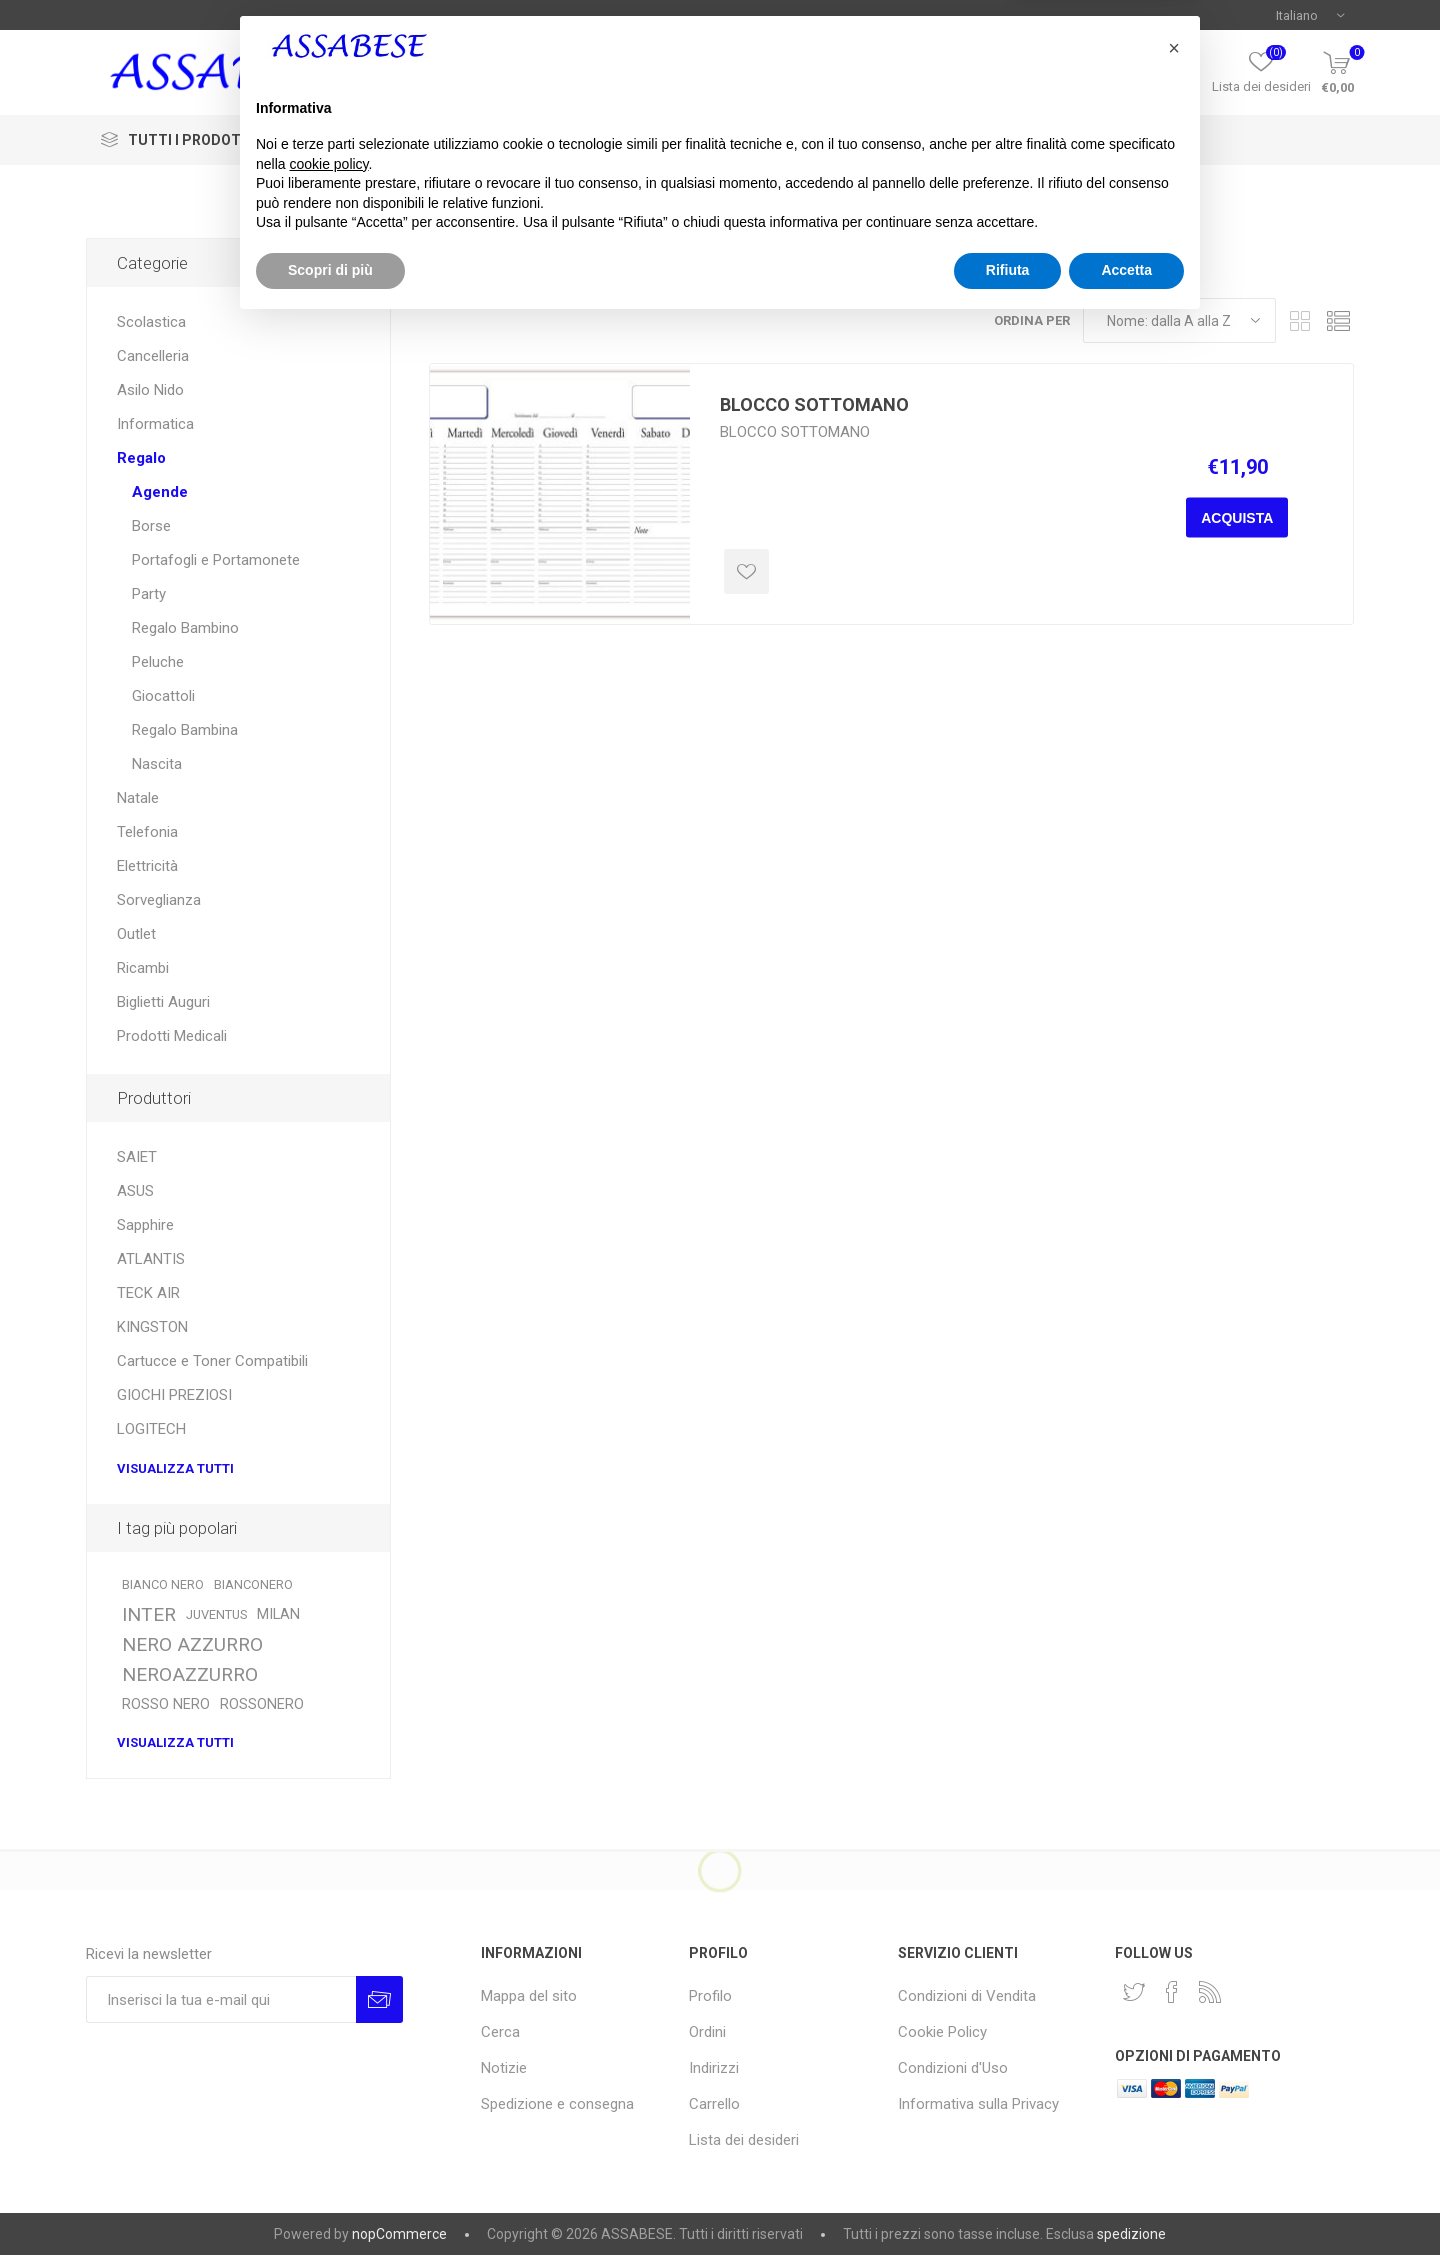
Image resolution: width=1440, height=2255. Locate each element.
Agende (160, 492)
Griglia (1301, 320)
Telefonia (147, 832)
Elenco (1339, 320)
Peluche (158, 662)
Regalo (141, 458)
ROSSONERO (262, 1704)
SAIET (137, 1157)
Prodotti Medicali (172, 1036)
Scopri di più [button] (330, 2200)
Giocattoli (163, 696)
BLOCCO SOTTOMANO (814, 404)
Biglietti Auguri (163, 1002)
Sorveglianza (159, 900)
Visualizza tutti (175, 1468)
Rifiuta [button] (1008, 2200)
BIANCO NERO (163, 1584)
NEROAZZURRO (190, 1674)
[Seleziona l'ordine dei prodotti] (1179, 320)
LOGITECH (151, 1429)
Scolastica (151, 322)
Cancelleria (153, 356)
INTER (149, 1614)
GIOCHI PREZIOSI (174, 1395)
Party (149, 594)
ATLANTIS (151, 1259)
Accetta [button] (1126, 2200)
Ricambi (143, 968)
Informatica (155, 424)
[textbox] (708, 73)
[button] (1174, 1978)
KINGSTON (152, 1327)
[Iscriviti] (221, 1999)
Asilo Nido (150, 390)
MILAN (278, 1614)
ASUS (135, 1191)
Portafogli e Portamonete (216, 560)
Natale (138, 798)
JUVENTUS (216, 1614)
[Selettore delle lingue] (1310, 15)
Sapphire (145, 1225)
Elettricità (147, 866)
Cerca (886, 73)
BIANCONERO (253, 1584)
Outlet (136, 934)
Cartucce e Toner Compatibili (212, 1361)
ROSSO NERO (166, 1704)
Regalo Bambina (185, 730)
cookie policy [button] (328, 2094)
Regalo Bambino (185, 628)
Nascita (157, 764)
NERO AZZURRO (192, 1644)
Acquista (1237, 518)
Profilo (1173, 86)
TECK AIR (148, 1293)
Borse (151, 526)
